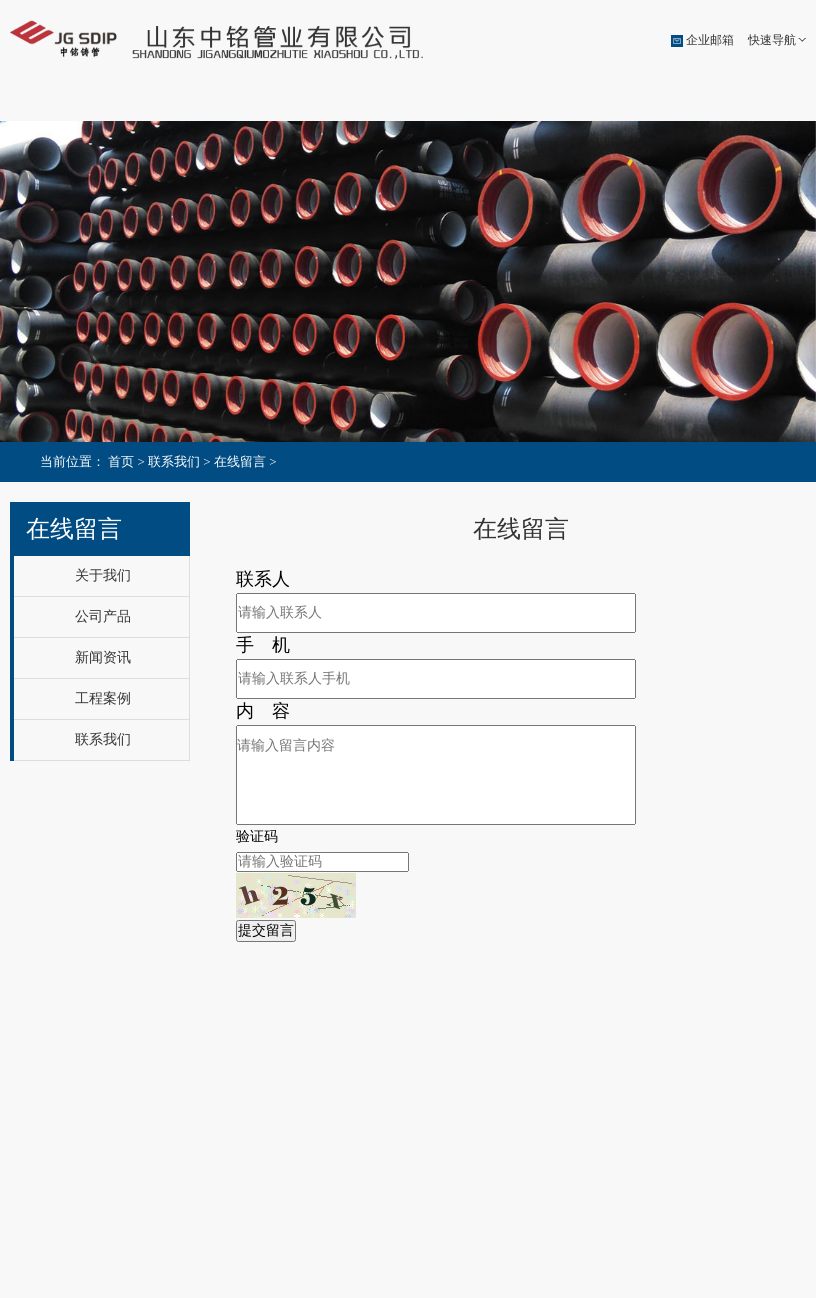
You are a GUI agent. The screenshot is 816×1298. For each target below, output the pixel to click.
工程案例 (587, 102)
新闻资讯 (457, 102)
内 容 (263, 710)
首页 (121, 461)
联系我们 (718, 102)
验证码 (257, 835)
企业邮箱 (710, 40)
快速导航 (772, 40)
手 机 (263, 644)
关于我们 (196, 102)
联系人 (263, 578)
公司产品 (326, 102)
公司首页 (65, 102)
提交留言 (266, 929)
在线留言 (240, 461)
